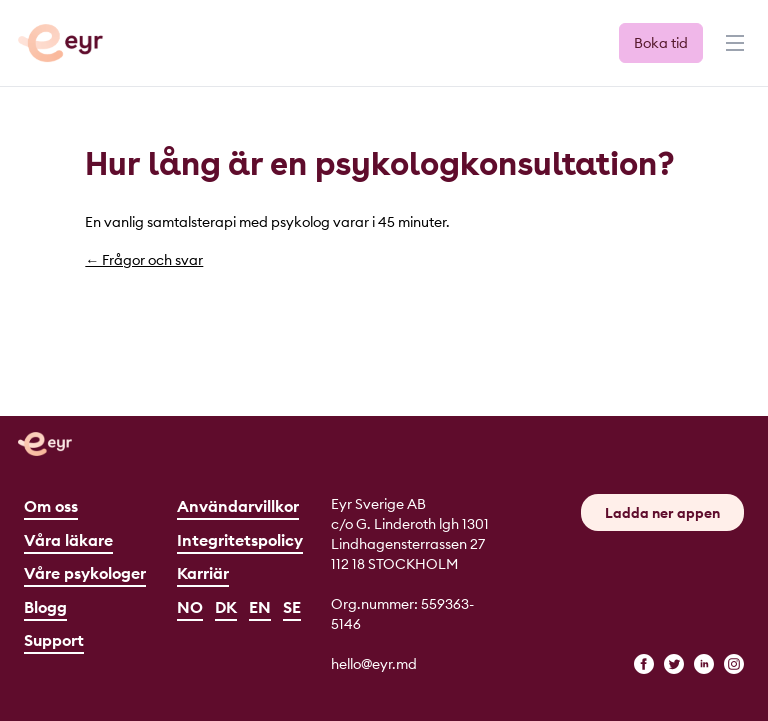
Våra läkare (68, 540)
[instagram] (734, 664)
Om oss (51, 506)
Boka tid (661, 43)
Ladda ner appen (662, 513)
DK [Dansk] (226, 607)
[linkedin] (704, 664)
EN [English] (260, 607)
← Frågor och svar (144, 260)
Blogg (45, 607)
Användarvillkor (238, 506)
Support (54, 640)
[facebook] (644, 664)
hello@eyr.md (374, 664)
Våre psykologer (85, 573)
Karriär (203, 573)
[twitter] (674, 664)
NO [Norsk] (190, 607)
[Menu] (733, 52)
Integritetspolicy (240, 540)
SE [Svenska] (292, 607)
